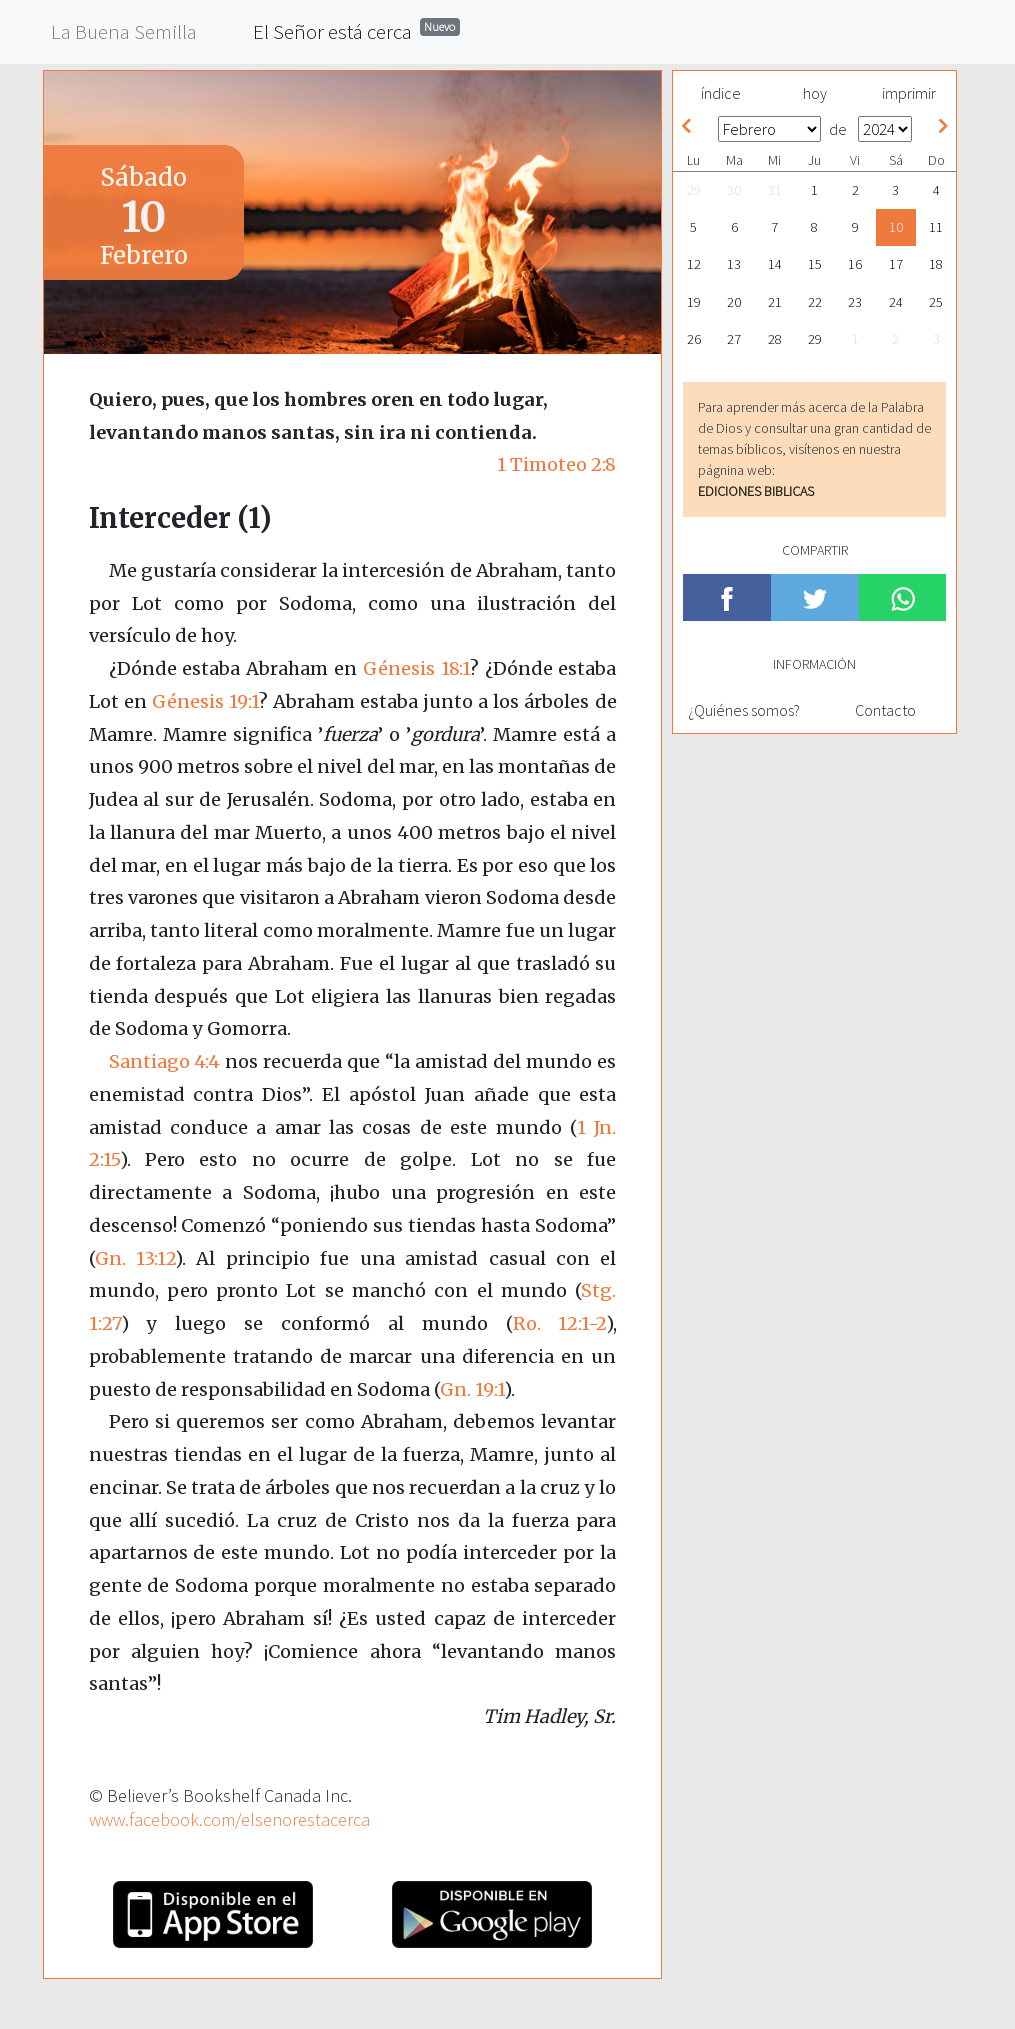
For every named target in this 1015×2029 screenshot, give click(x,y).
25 (936, 302)
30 (734, 190)
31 (775, 190)
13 (734, 264)
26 (694, 339)
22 (815, 302)
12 (694, 264)
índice (721, 93)
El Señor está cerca (356, 30)
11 (936, 227)
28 (775, 339)
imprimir (909, 93)
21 (775, 302)
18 (936, 264)
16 (855, 264)
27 (734, 339)
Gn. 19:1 (472, 1389)
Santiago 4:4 (165, 1061)
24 (896, 302)
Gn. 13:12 (135, 1258)
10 (896, 227)
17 (896, 264)
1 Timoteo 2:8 (556, 464)
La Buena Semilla (124, 31)
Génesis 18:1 (416, 668)
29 (694, 190)
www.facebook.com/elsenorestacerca (229, 1819)
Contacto (885, 710)
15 (815, 264)
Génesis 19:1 (205, 701)
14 (775, 264)
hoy (815, 93)
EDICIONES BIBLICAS (756, 491)
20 (734, 302)
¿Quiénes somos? (744, 710)
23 (855, 302)
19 (694, 302)
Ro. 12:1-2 (559, 1323)
